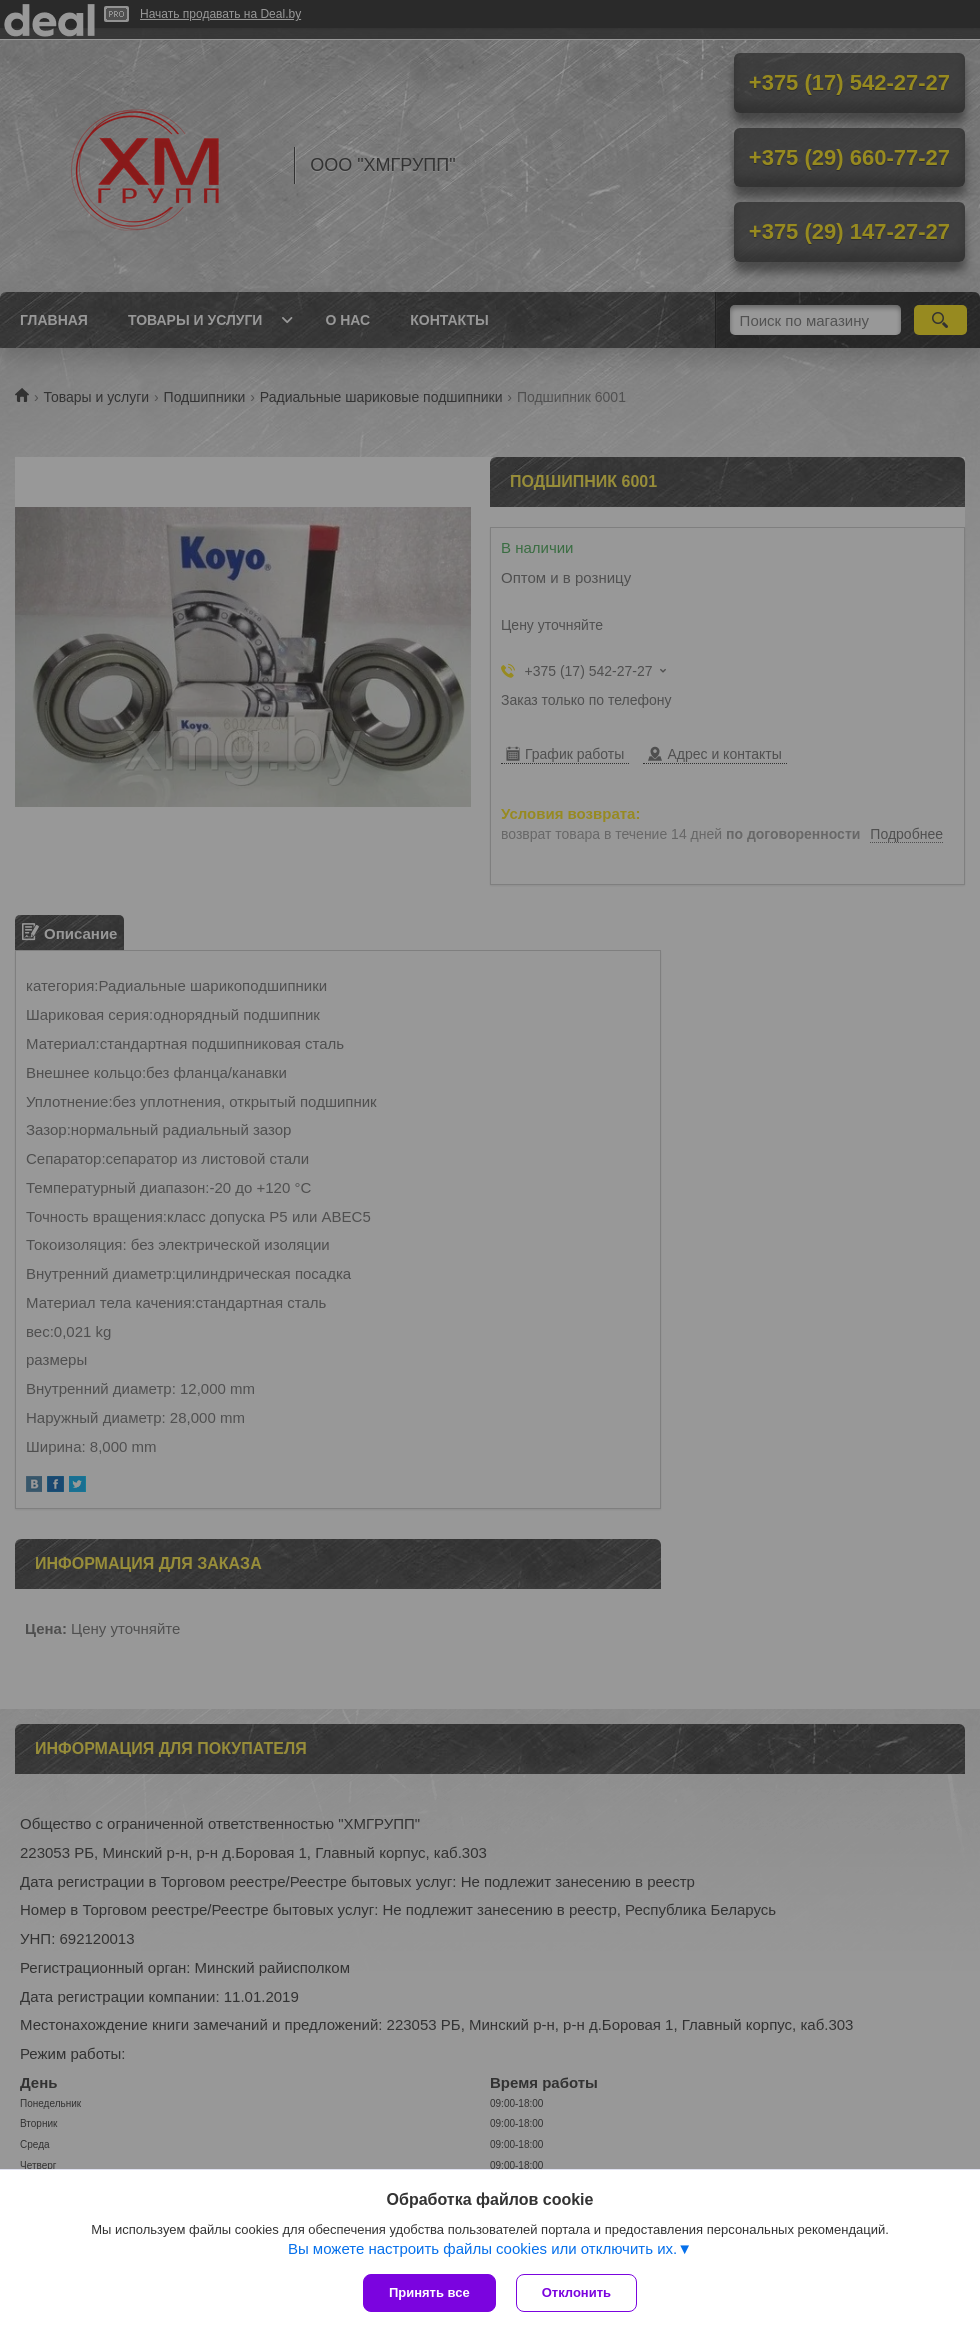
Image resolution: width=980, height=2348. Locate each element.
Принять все (429, 2292)
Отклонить (576, 2292)
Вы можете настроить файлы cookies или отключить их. (482, 2248)
